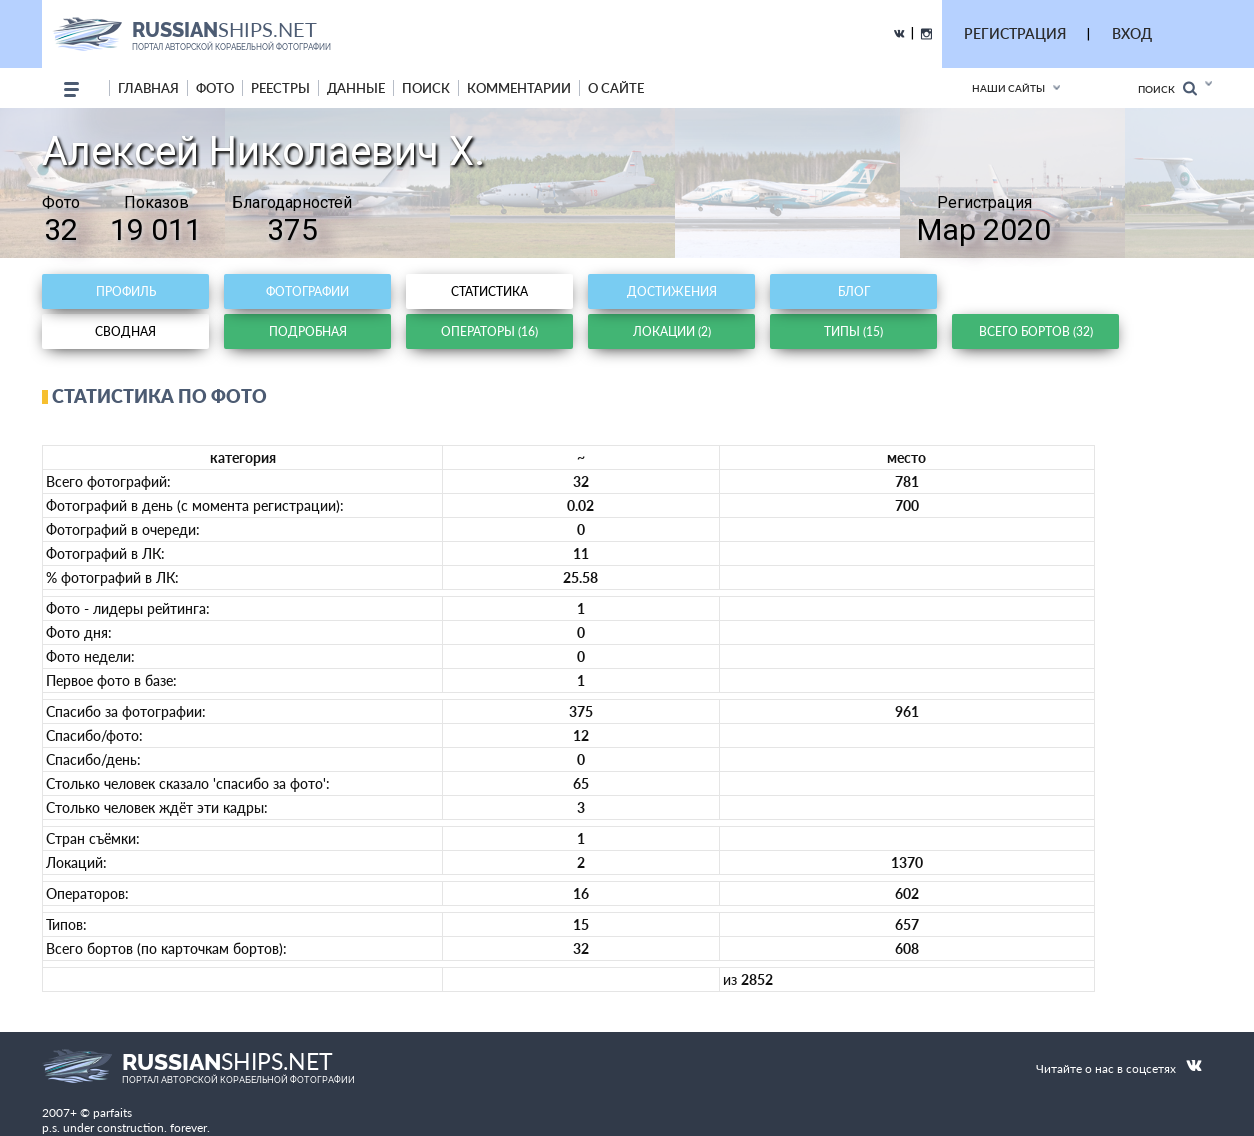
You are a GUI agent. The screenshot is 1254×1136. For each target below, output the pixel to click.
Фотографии (307, 291)
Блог (854, 291)
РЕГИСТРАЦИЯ (1015, 33)
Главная (148, 88)
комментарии (519, 88)
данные (356, 88)
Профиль (126, 291)
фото (215, 88)
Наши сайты (1008, 88)
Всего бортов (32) (1036, 331)
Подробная (308, 331)
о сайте (616, 88)
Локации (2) (672, 331)
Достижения (672, 291)
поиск (426, 88)
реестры (280, 88)
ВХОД (1132, 33)
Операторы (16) (489, 331)
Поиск (1167, 88)
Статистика (489, 291)
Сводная (125, 331)
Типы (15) (853, 331)
